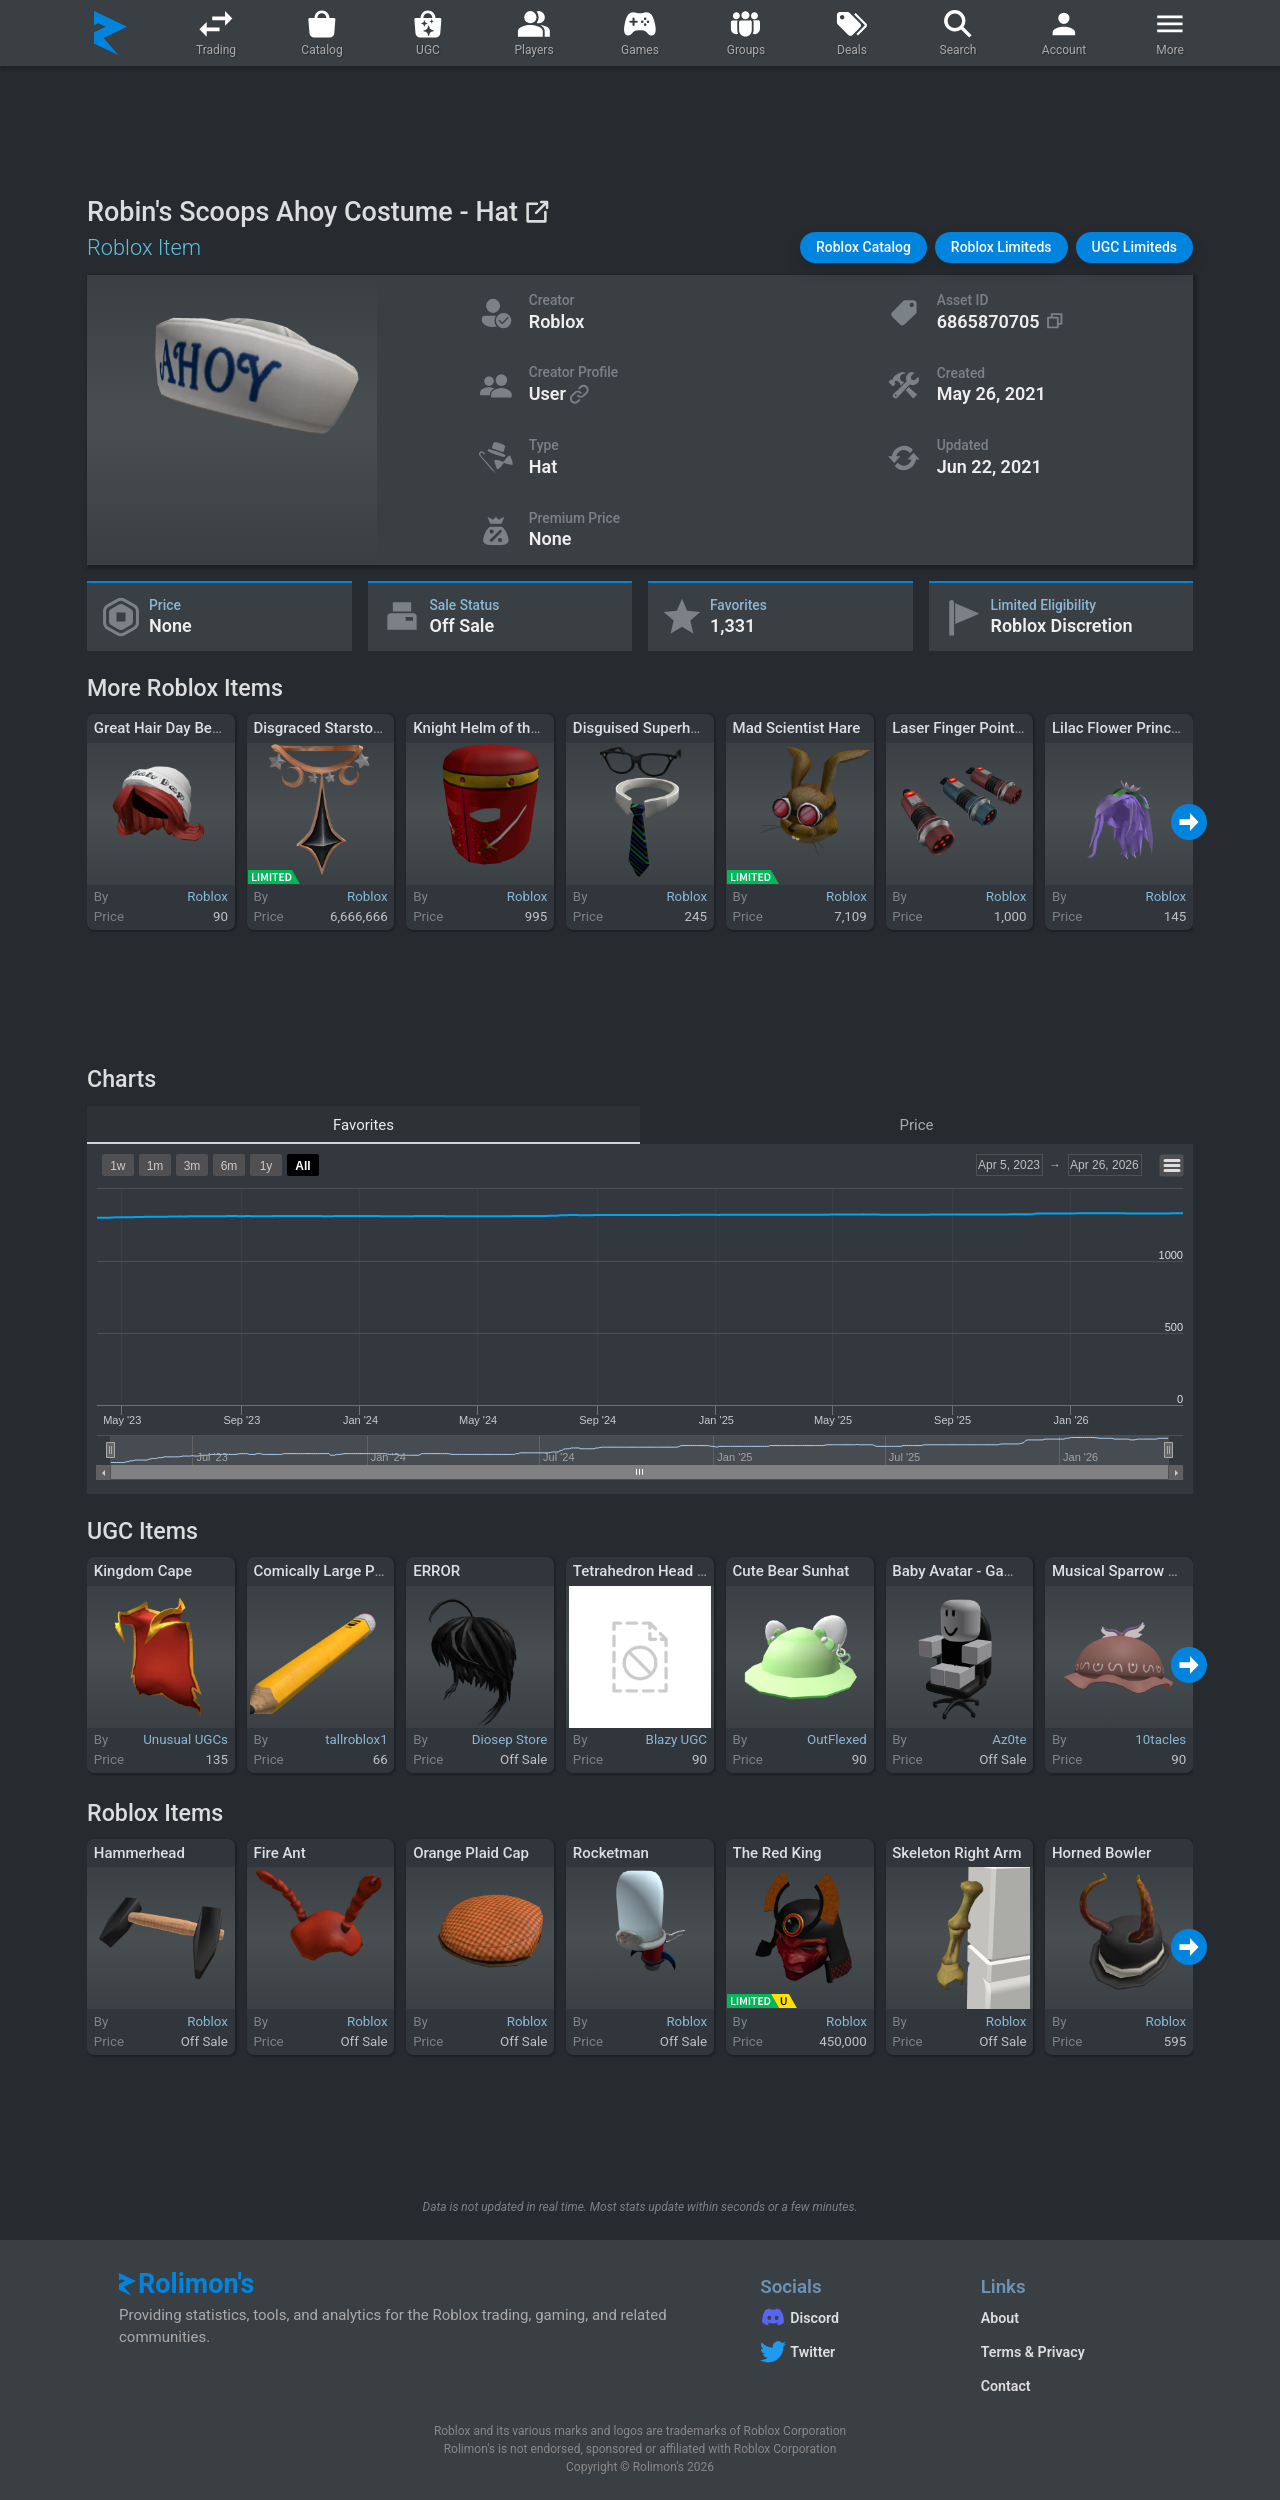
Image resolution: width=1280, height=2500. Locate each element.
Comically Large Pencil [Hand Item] (370, 1571)
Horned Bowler (1101, 1853)
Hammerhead (139, 1853)
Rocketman (611, 1853)
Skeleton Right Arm (956, 1853)
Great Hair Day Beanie (167, 728)
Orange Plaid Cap (471, 1853)
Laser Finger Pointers (963, 728)
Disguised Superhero (642, 728)
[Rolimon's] (110, 33)
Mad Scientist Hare (797, 728)
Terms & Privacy (1033, 2352)
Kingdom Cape (143, 1571)
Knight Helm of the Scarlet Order (521, 728)
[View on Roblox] (536, 211)
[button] (863, 247)
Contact (1006, 2386)
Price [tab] (917, 1125)
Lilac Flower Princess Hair (1139, 728)
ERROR (436, 1571)
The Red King (777, 1853)
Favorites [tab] (363, 1125)
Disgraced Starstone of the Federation (380, 728)
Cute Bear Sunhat (791, 1571)
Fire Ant (279, 1853)
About (1000, 2318)
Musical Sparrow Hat (1122, 1571)
